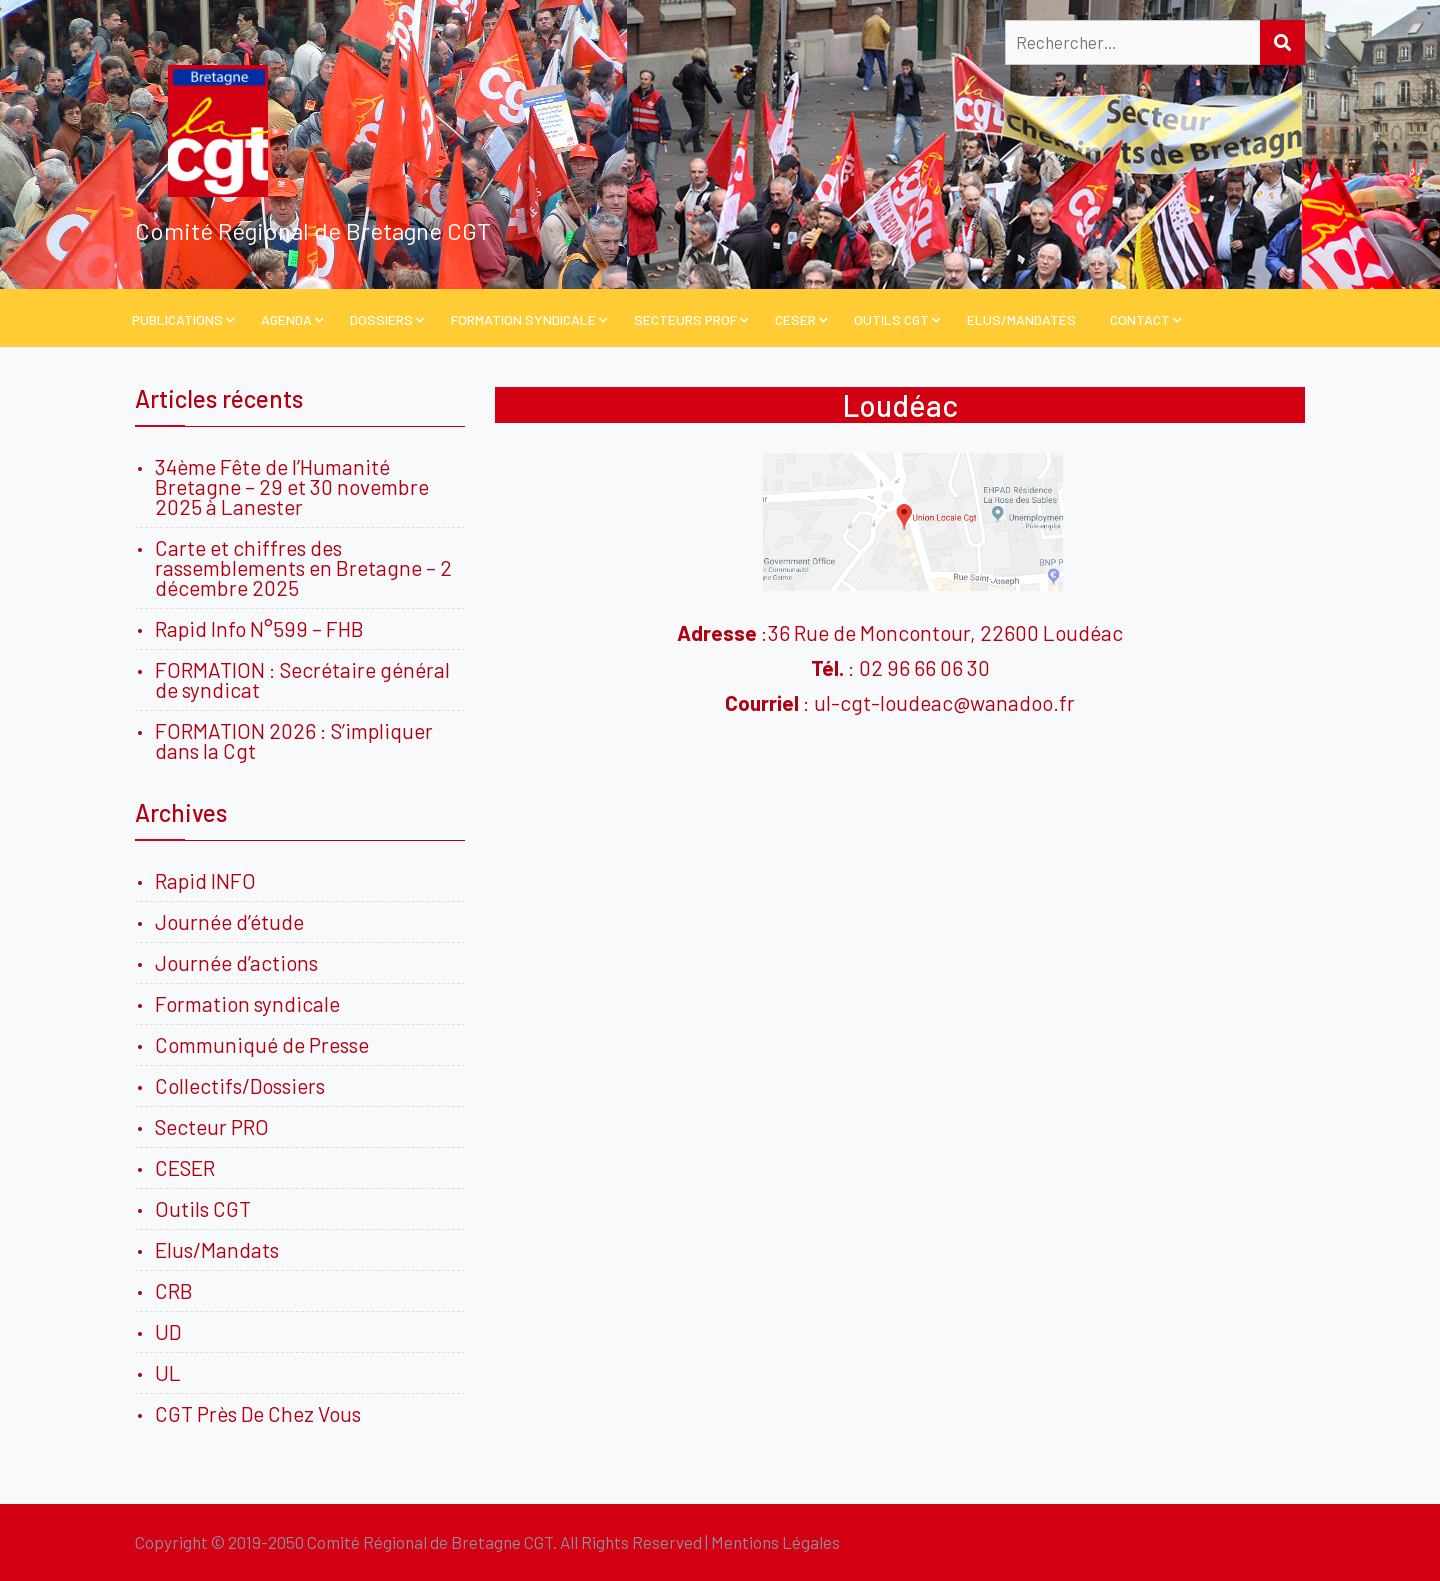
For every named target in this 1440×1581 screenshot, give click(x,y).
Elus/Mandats (217, 1249)
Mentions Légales (775, 1542)
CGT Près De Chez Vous (258, 1413)
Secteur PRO (212, 1126)
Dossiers (381, 319)
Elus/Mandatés (1021, 319)
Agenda (286, 319)
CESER (795, 319)
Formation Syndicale (523, 319)
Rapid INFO (205, 880)
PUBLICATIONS (177, 319)
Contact (1140, 319)
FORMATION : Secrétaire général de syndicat (302, 679)
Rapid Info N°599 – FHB (259, 628)
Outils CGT (891, 319)
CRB (174, 1290)
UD (168, 1331)
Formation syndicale (247, 1003)
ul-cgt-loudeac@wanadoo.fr (944, 702)
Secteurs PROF (685, 319)
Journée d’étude (233, 921)
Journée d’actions (236, 962)
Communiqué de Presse (262, 1044)
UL (168, 1372)
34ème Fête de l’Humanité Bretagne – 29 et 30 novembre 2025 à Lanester (292, 486)
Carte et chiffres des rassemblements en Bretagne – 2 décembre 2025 (303, 567)
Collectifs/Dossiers (240, 1085)
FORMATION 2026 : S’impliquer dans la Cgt (294, 740)
